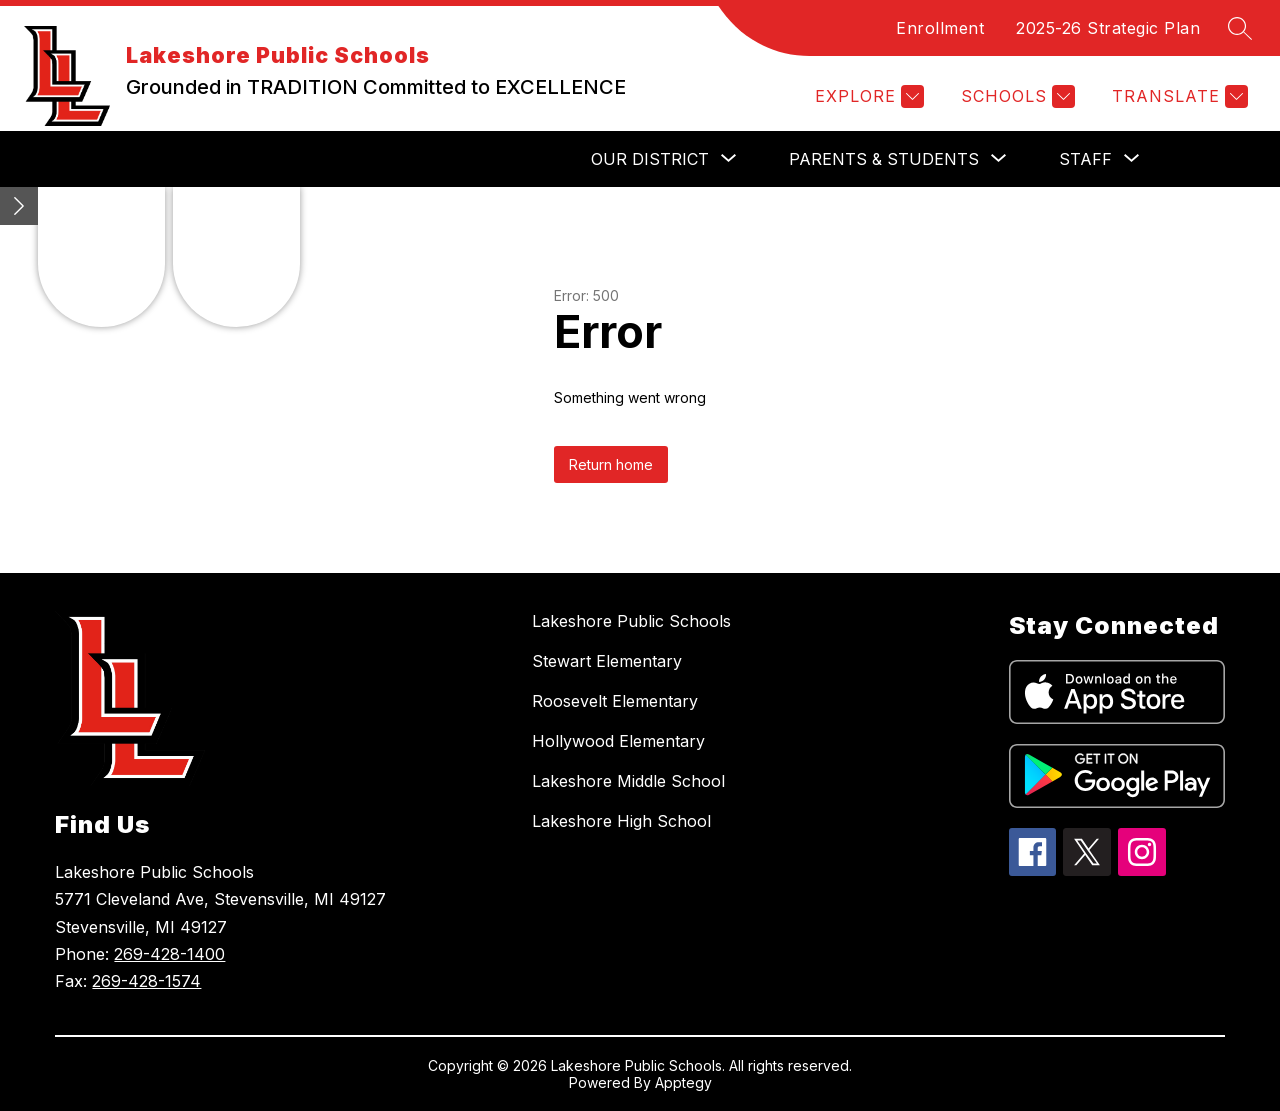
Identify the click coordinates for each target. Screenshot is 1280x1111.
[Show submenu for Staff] (1085, 159)
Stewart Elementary (607, 661)
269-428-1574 (146, 981)
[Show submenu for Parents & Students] (884, 159)
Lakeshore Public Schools (631, 621)
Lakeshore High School (621, 821)
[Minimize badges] (19, 206)
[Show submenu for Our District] (650, 159)
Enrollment (940, 28)
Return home (611, 464)
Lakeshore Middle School (628, 781)
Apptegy (683, 1082)
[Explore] (867, 96)
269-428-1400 (169, 954)
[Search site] (1240, 28)
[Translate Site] (1177, 96)
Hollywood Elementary (618, 741)
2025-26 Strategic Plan (1108, 28)
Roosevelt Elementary (615, 701)
